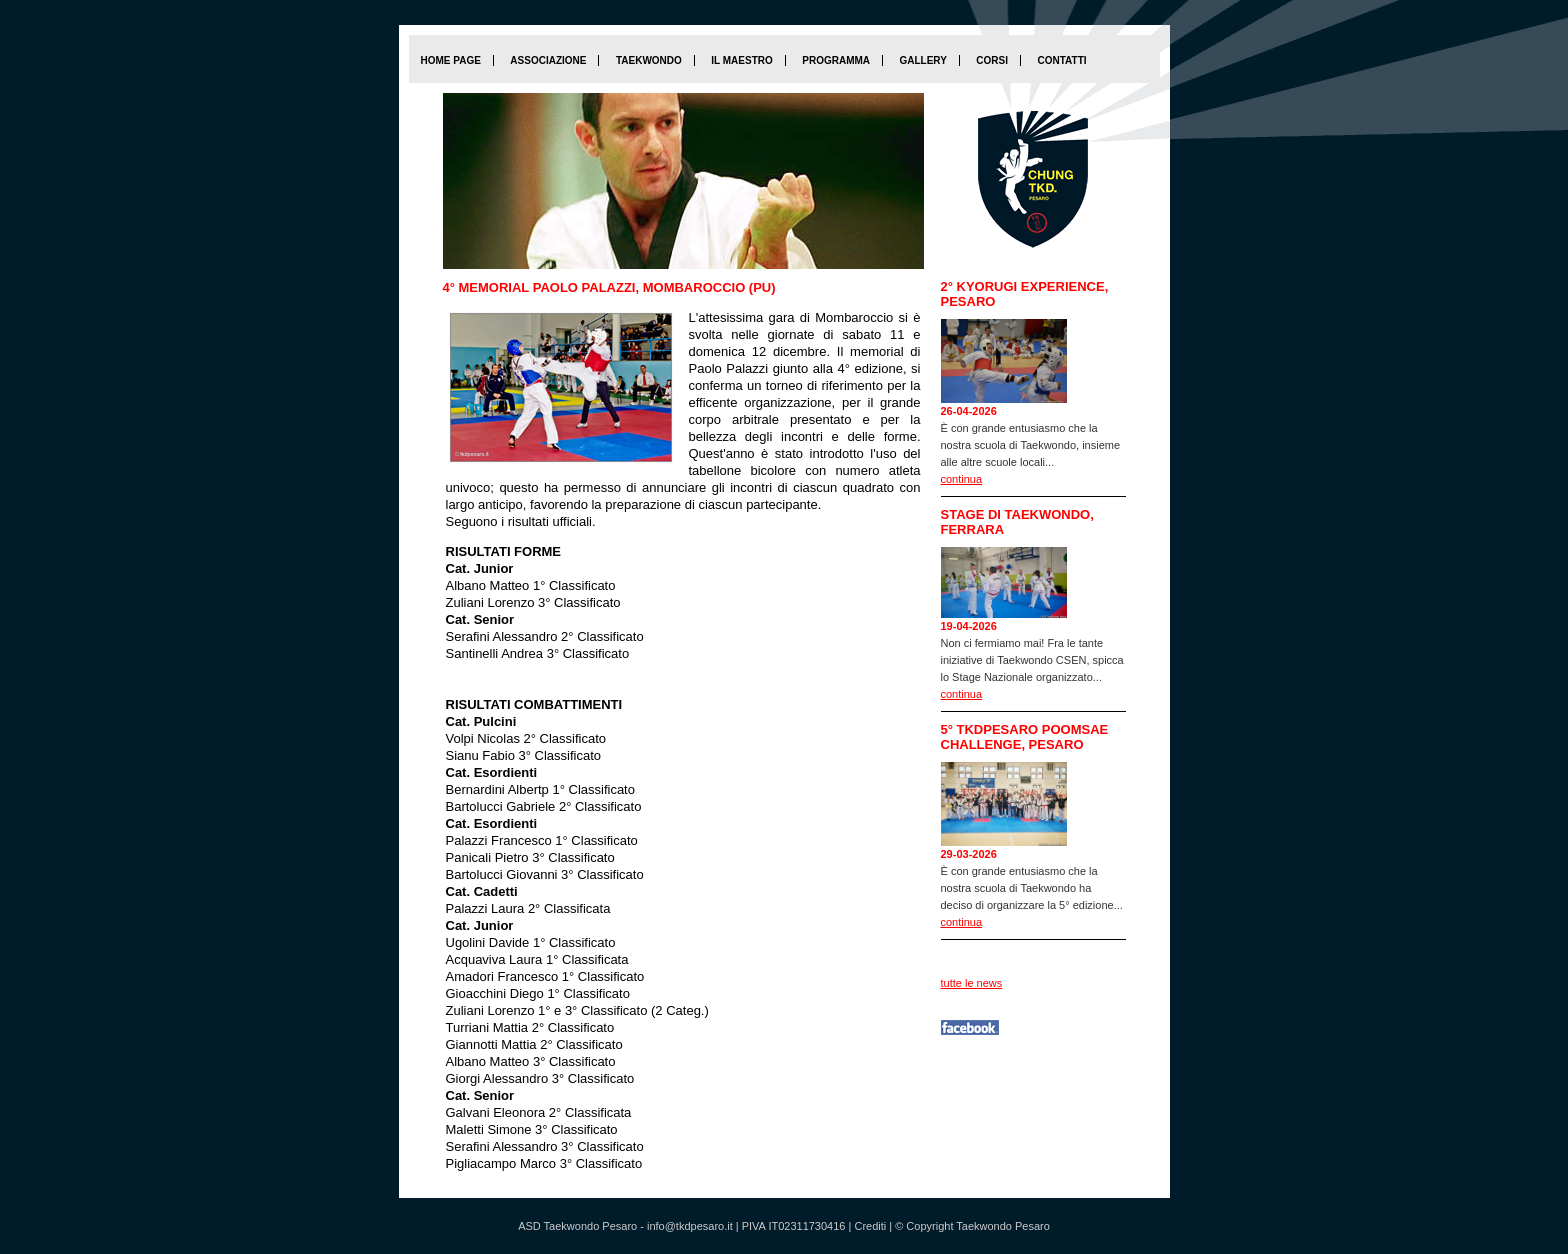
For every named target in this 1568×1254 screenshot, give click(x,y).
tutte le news (972, 983)
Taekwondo (649, 60)
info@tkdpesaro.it (690, 1226)
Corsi (992, 60)
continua (962, 479)
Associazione (548, 60)
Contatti (1061, 60)
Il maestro (741, 60)
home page (451, 60)
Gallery (922, 60)
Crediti (870, 1226)
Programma (836, 60)
